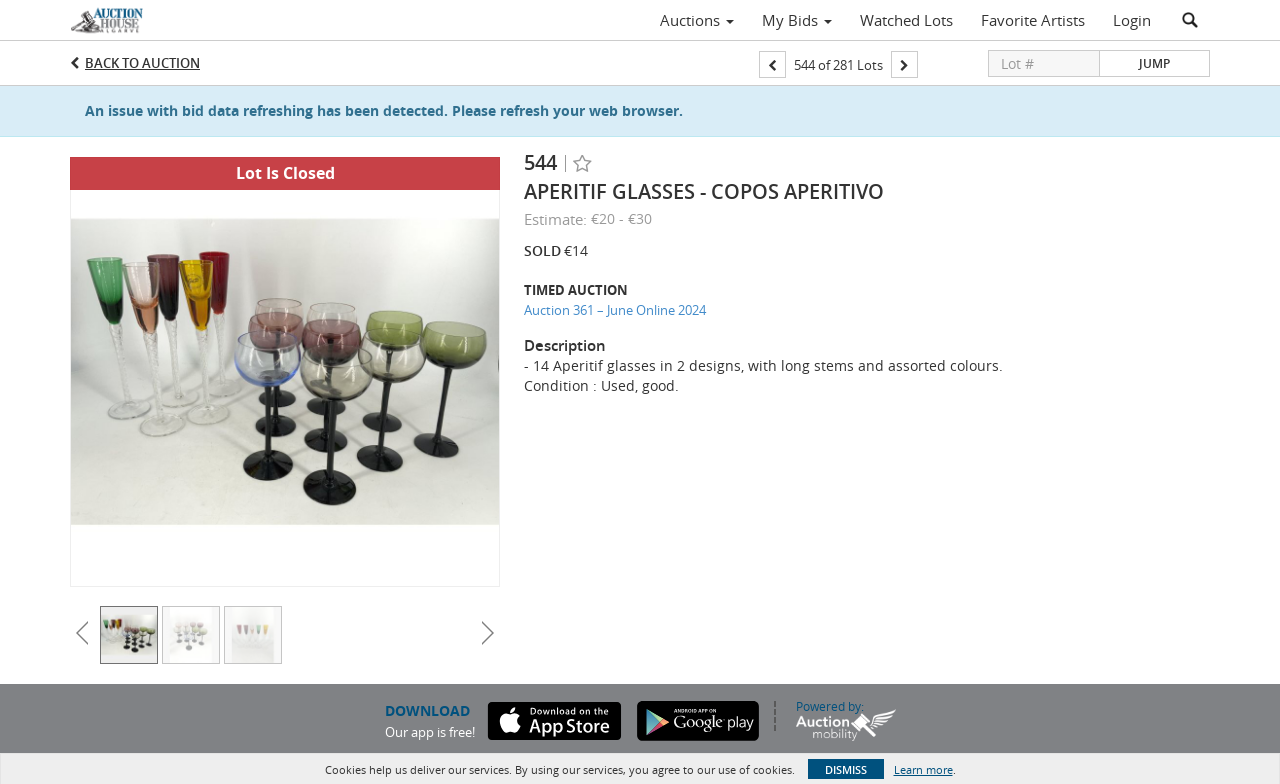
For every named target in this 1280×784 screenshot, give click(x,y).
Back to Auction (142, 63)
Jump (1154, 63)
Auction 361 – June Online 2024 (615, 310)
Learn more (923, 769)
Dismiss (846, 769)
